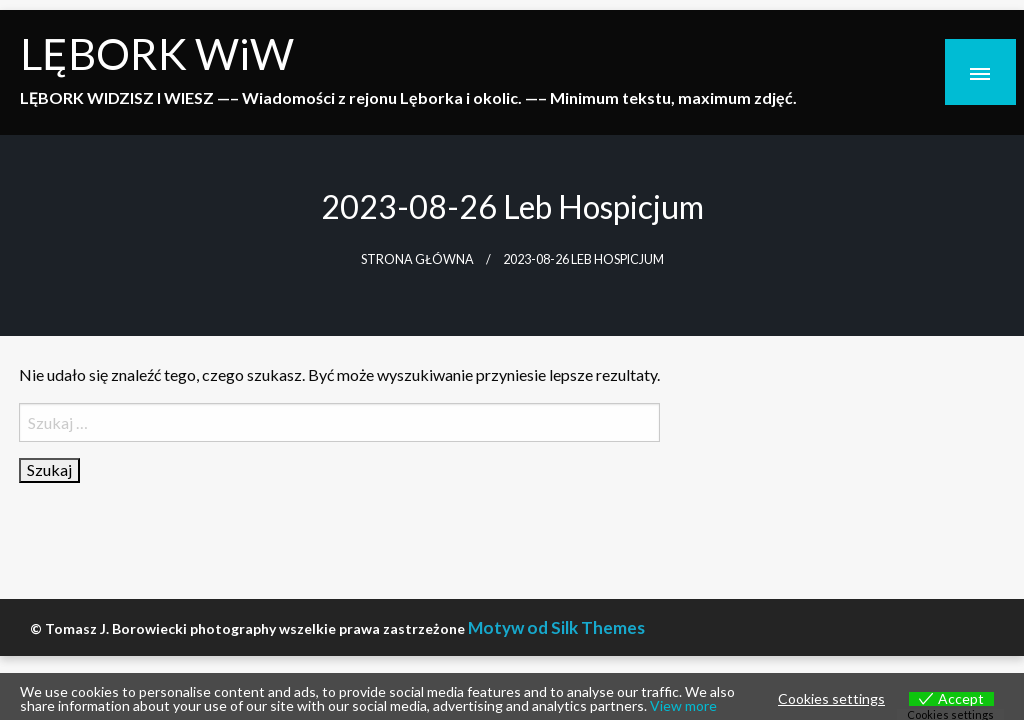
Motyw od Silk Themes (556, 627)
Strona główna (417, 259)
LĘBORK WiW (157, 53)
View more (683, 705)
